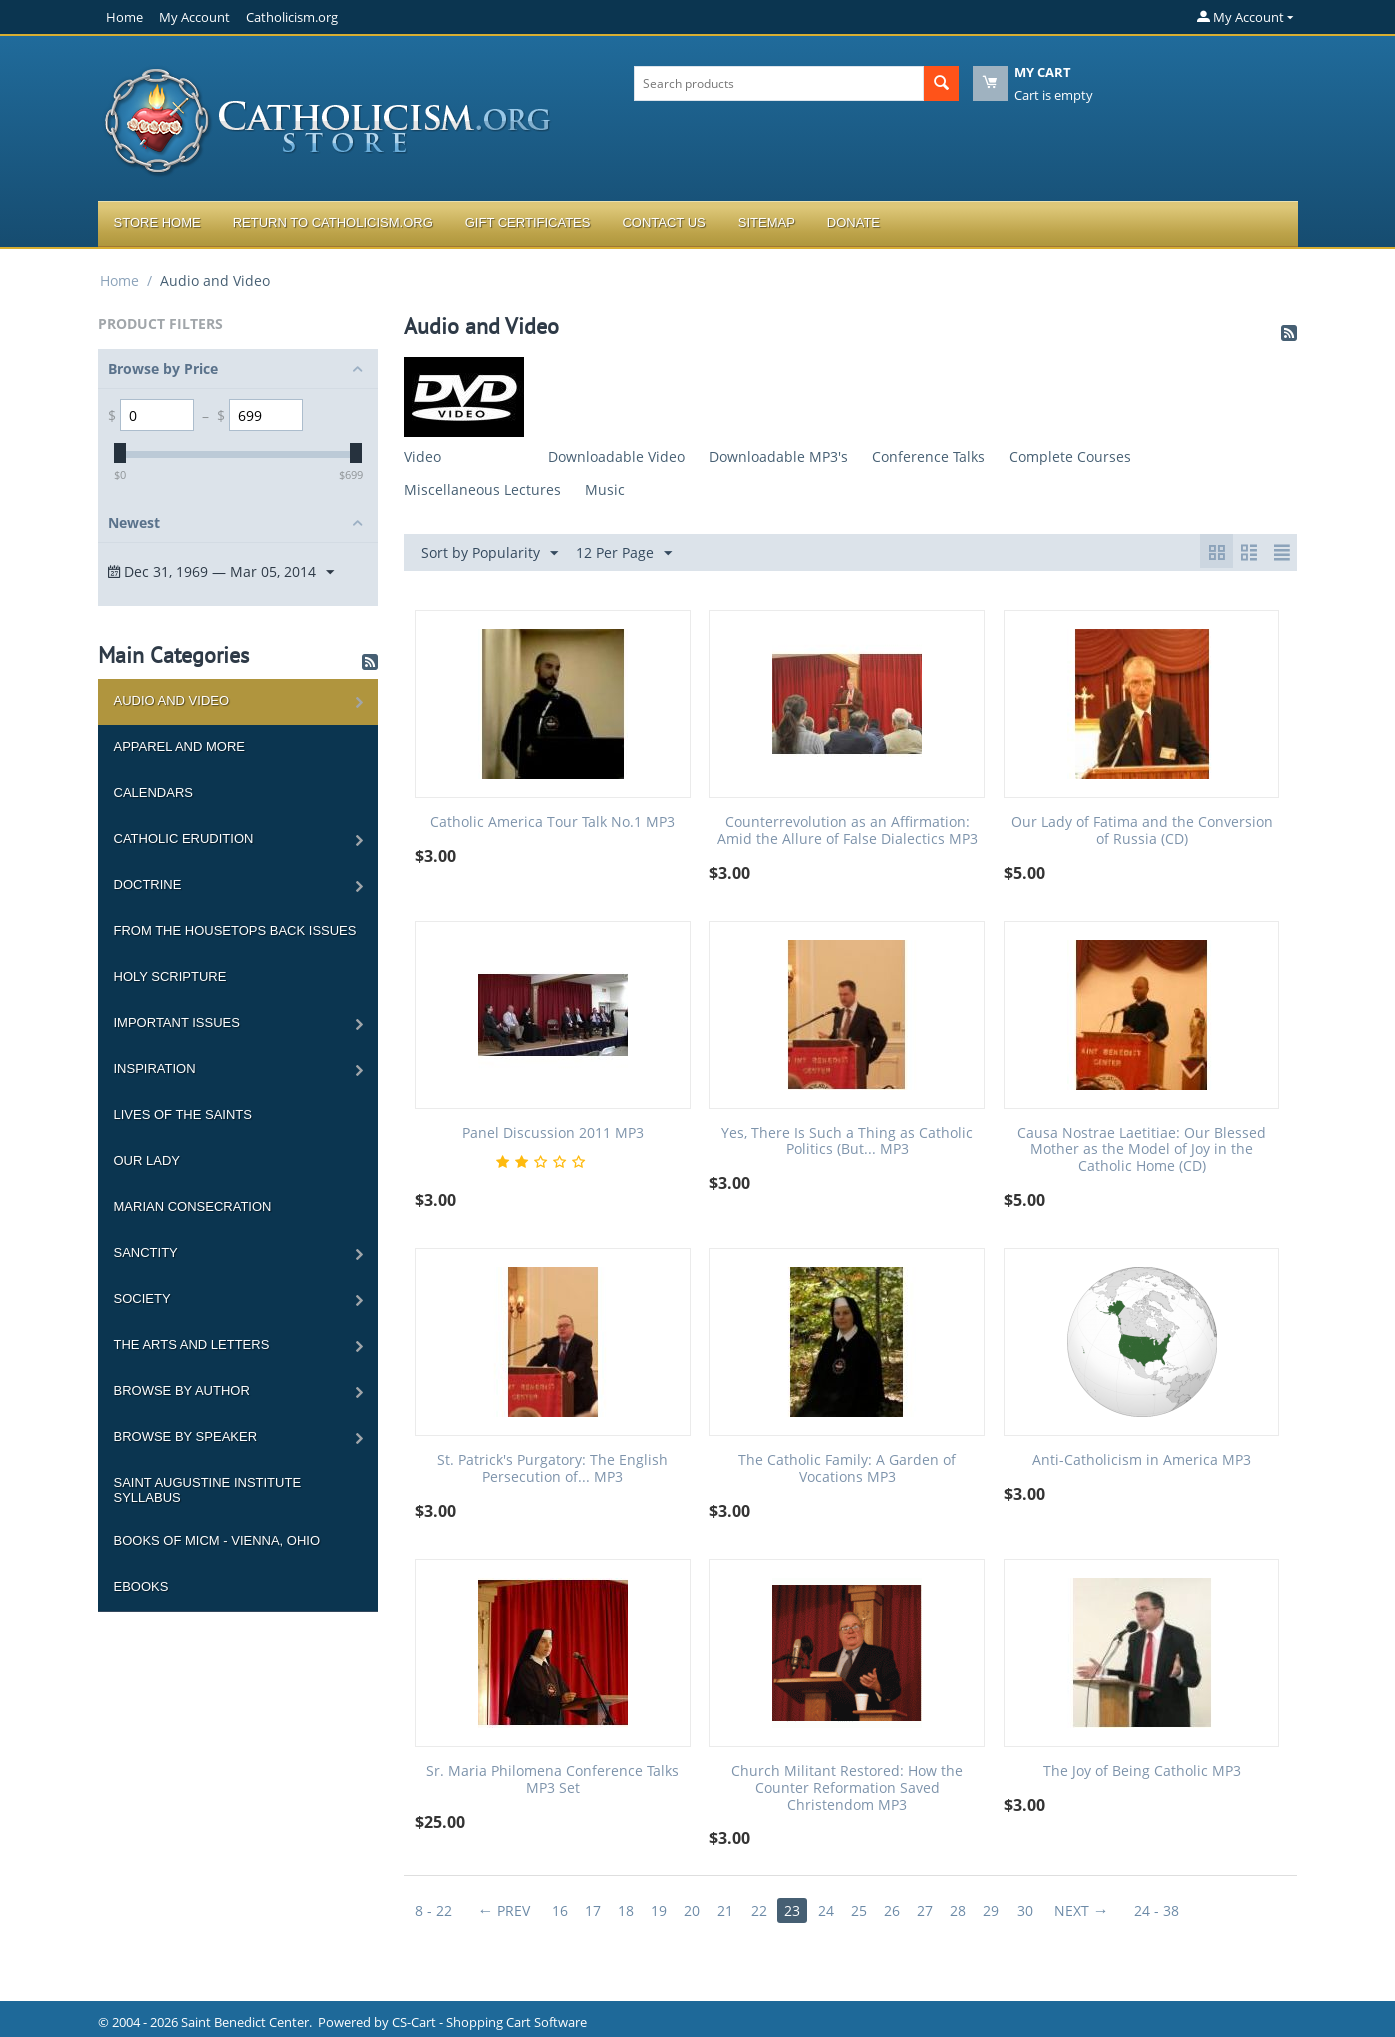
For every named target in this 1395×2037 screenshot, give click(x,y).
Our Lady (147, 1160)
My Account (194, 17)
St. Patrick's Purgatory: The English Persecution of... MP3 (552, 1469)
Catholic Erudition (184, 838)
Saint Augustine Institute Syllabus (208, 1490)
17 (595, 1910)
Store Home (157, 222)
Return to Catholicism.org (333, 222)
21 (731, 1910)
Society (142, 1298)
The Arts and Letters (192, 1344)
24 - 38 (1170, 1910)
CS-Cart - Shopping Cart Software (489, 2022)
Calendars (153, 792)
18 (629, 1910)
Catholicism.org (292, 17)
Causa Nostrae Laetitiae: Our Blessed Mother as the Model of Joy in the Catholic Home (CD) (1141, 1150)
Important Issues (177, 1022)
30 (1037, 1910)
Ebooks (141, 1586)
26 (901, 1910)
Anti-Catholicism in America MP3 (1141, 1460)
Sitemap (766, 222)
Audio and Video (172, 700)
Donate (853, 222)
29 (1003, 1910)
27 (935, 1910)
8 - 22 (433, 1910)
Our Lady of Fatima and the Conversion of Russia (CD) (1142, 831)
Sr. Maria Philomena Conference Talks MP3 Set (552, 1780)
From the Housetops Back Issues (235, 930)
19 (663, 1910)
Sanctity (146, 1252)
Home (124, 17)
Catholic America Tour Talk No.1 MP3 (552, 822)
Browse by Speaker (186, 1436)
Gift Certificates (528, 222)
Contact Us (663, 222)
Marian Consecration (193, 1206)
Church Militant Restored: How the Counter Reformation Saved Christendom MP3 (847, 1788)
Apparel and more (179, 746)
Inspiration (155, 1068)
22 (765, 1910)
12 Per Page (624, 553)
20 (697, 1910)
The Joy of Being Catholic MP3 (1142, 1771)
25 (867, 1910)
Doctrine (148, 884)
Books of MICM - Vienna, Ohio (217, 1540)
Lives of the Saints (183, 1114)
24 (833, 1910)
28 (969, 1910)
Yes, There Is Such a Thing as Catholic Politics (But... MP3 (847, 1142)
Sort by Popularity (489, 553)
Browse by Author (182, 1390)
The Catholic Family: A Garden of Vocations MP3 (847, 1469)
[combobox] (779, 83)
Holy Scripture (170, 976)
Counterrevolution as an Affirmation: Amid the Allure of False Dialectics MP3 (847, 831)
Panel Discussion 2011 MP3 (553, 1133)
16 (561, 1910)
